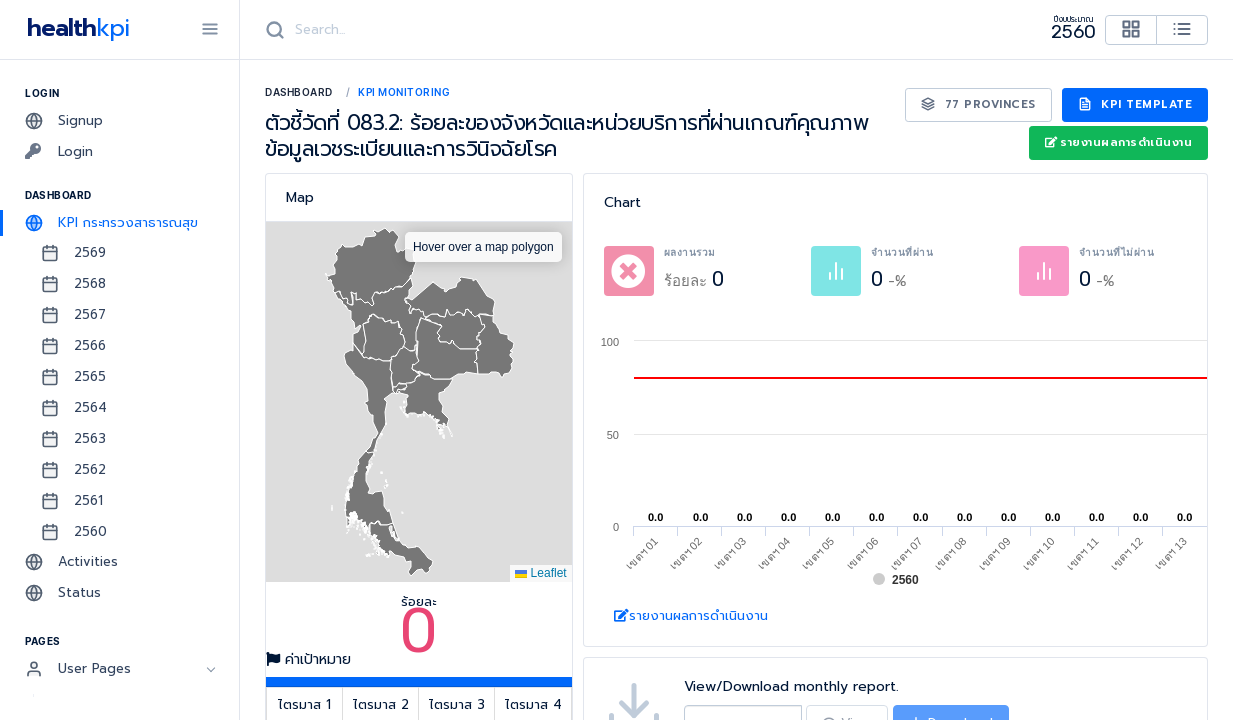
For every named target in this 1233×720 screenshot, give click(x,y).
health (74, 28)
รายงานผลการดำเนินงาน (1118, 142)
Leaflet (540, 573)
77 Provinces (978, 104)
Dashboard (299, 92)
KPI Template (1135, 104)
